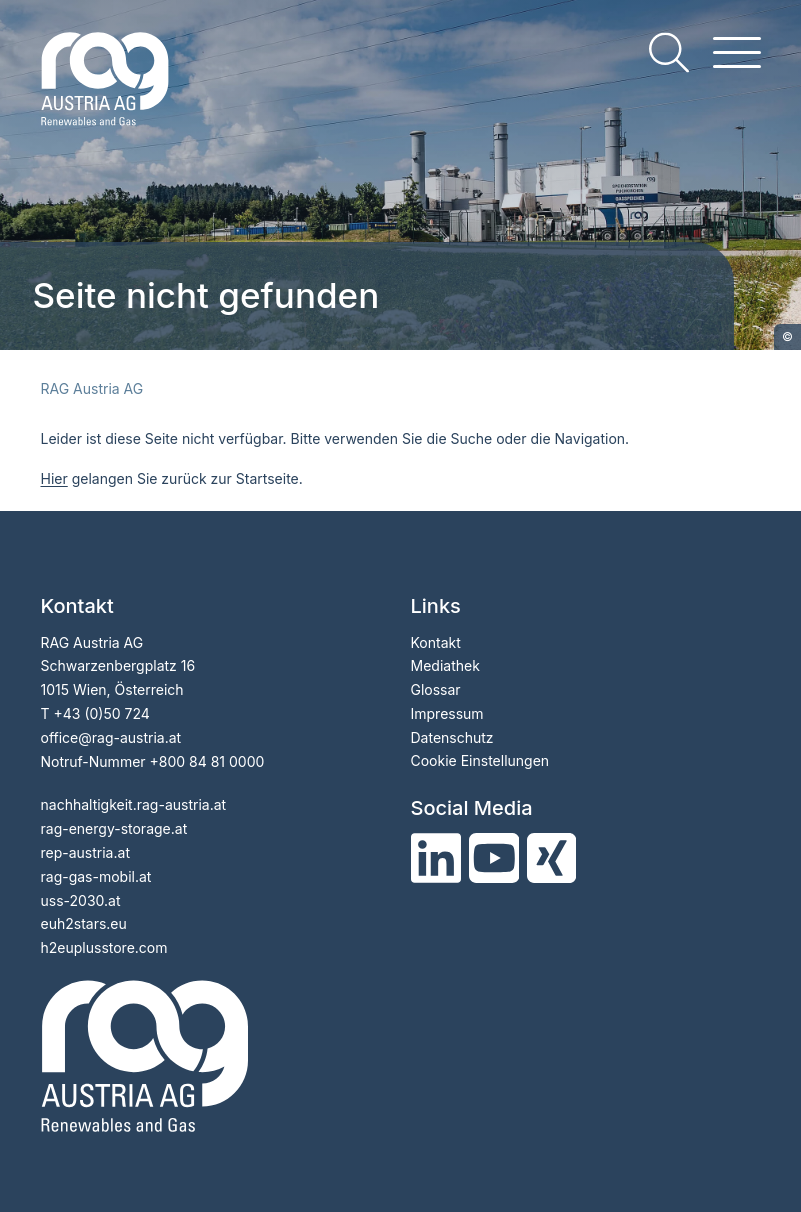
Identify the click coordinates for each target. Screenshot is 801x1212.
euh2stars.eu (84, 923)
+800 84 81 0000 (207, 761)
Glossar (436, 689)
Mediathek (445, 665)
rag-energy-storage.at (114, 828)
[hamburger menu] (737, 52)
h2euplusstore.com (104, 947)
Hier (54, 478)
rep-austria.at (85, 852)
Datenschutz (452, 737)
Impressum (447, 713)
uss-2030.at (81, 900)
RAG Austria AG (92, 388)
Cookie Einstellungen (480, 760)
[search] (669, 52)
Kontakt (436, 642)
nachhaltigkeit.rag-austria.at (134, 804)
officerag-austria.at (111, 737)
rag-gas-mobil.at (96, 876)
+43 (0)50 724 (101, 713)
